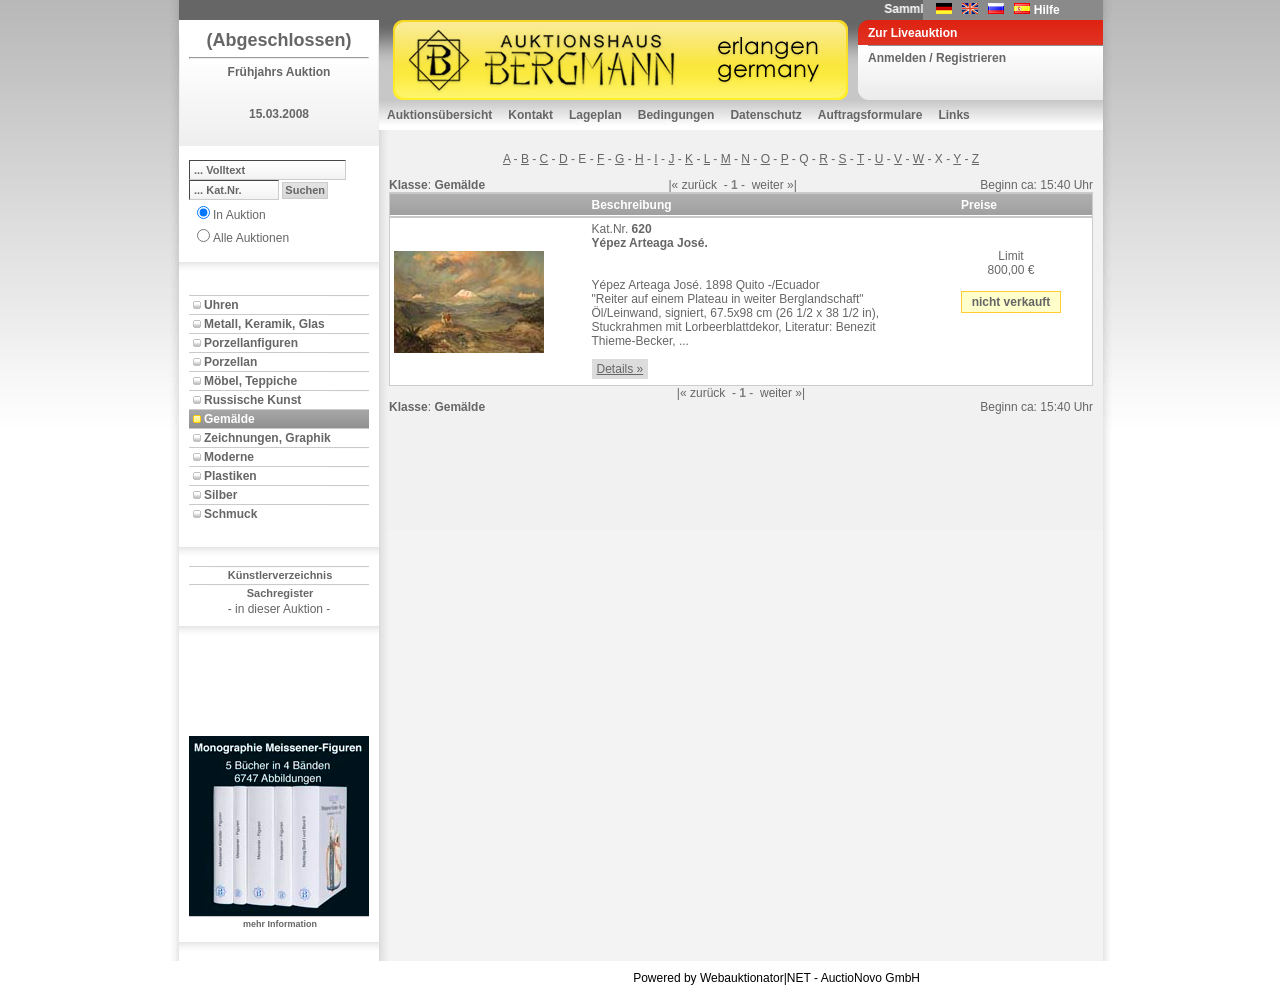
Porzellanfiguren (251, 343)
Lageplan (595, 115)
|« (674, 185)
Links (953, 115)
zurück (699, 185)
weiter (768, 185)
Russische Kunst (252, 400)
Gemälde (229, 419)
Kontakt (530, 115)
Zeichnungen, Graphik (267, 438)
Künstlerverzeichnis (280, 575)
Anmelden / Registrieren (937, 58)
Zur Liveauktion (912, 33)
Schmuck (230, 514)
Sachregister (280, 593)
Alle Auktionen (251, 238)
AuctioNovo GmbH (870, 978)
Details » (620, 369)
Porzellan (230, 362)
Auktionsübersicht (439, 115)
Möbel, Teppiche (250, 381)
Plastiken (230, 476)
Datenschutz (765, 115)
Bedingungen (676, 115)
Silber (220, 495)
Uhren (221, 305)
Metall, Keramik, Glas (264, 324)
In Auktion (239, 215)
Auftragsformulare (870, 115)
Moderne (229, 457)
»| (792, 185)
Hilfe (1047, 10)
